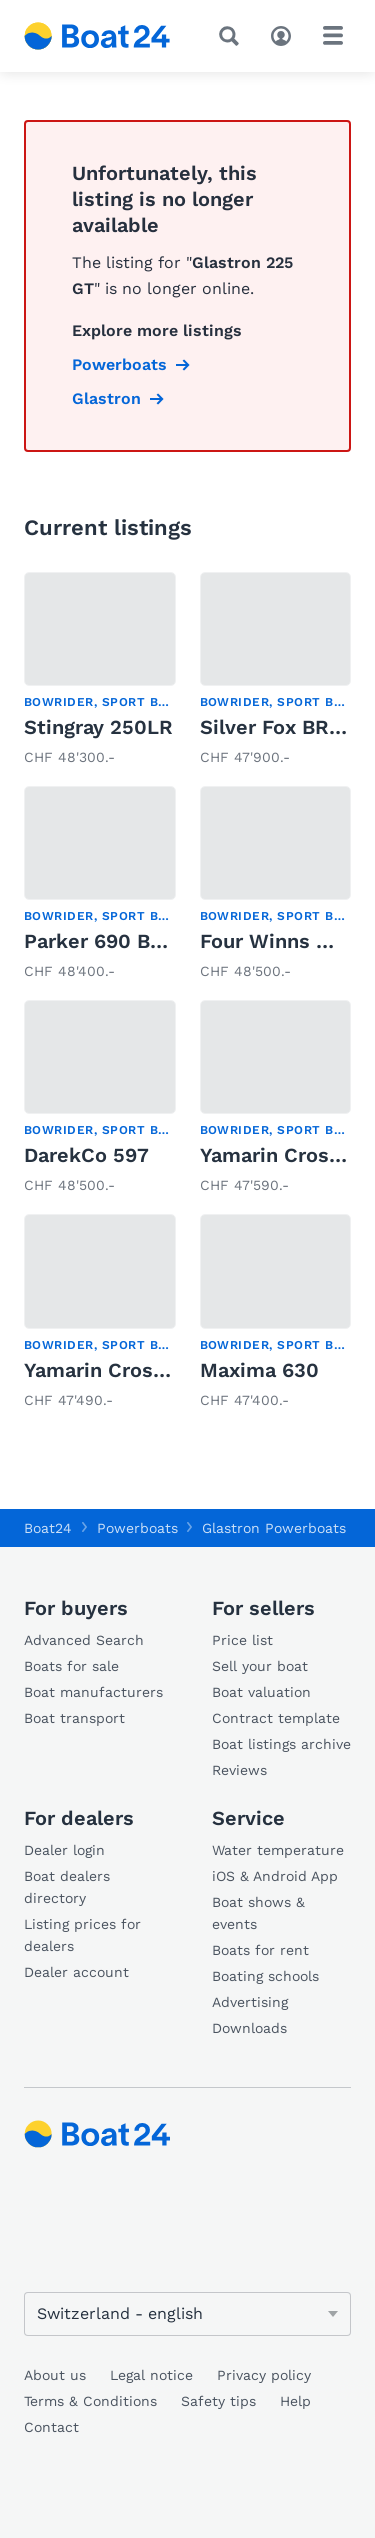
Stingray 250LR (98, 727)
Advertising (250, 2002)
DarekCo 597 (86, 1155)
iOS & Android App (275, 1876)
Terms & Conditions (90, 2401)
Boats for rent (260, 1950)
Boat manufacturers (93, 1692)
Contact (51, 2427)
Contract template (276, 1718)
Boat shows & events (258, 1913)
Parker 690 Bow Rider (131, 941)
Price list (242, 1640)
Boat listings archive (281, 1744)
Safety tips (218, 2401)
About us (55, 2375)
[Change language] (187, 2314)
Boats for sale (71, 1666)
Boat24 (48, 1528)
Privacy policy (264, 2375)
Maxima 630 (259, 1370)
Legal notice (151, 2375)
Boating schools (265, 1976)
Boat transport (74, 1718)
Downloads (249, 2028)
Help (295, 2401)
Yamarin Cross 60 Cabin (140, 1370)
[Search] (233, 36)
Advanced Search (84, 1640)
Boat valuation (261, 1692)
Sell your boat (260, 1666)
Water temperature (278, 1850)
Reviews (239, 1770)
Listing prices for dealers (82, 1935)
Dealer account (76, 1972)
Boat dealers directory (67, 1887)
